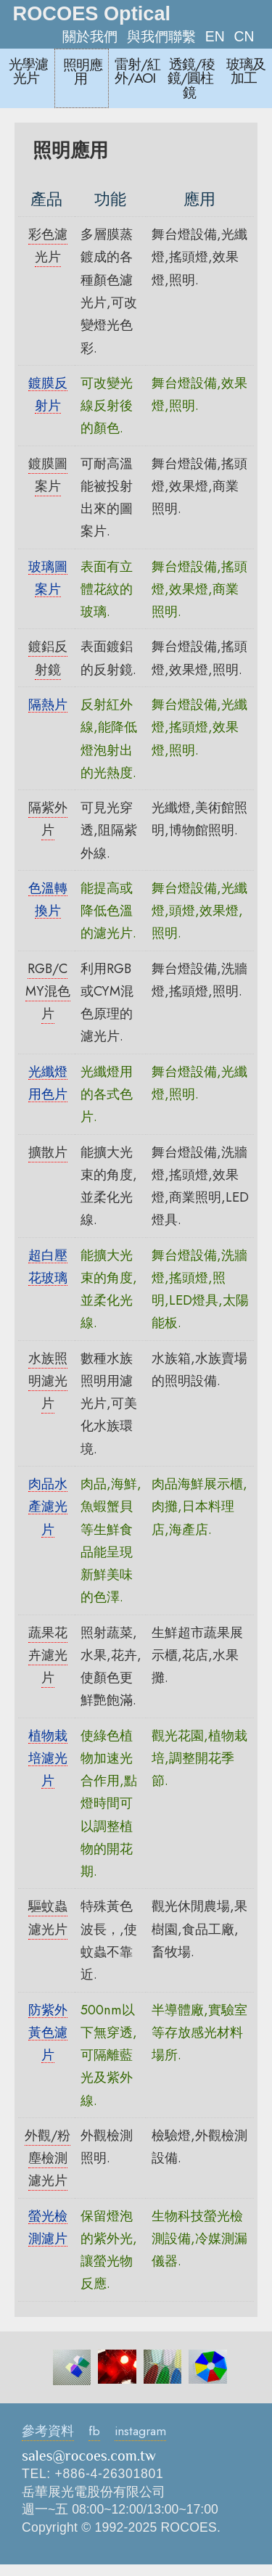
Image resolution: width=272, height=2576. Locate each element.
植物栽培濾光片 (47, 1758)
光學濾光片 (28, 71)
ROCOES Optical (92, 13)
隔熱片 (47, 704)
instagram (140, 2430)
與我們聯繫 (161, 36)
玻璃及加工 (245, 71)
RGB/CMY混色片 (47, 991)
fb (94, 2430)
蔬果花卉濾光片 (47, 1655)
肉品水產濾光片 (47, 1506)
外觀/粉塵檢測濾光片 (47, 2158)
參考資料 (48, 2430)
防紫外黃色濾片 (47, 2032)
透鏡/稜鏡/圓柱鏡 (191, 78)
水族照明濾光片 (47, 1381)
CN (244, 36)
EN (215, 36)
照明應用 (82, 71)
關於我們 (90, 36)
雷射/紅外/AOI (137, 71)
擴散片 (47, 1152)
